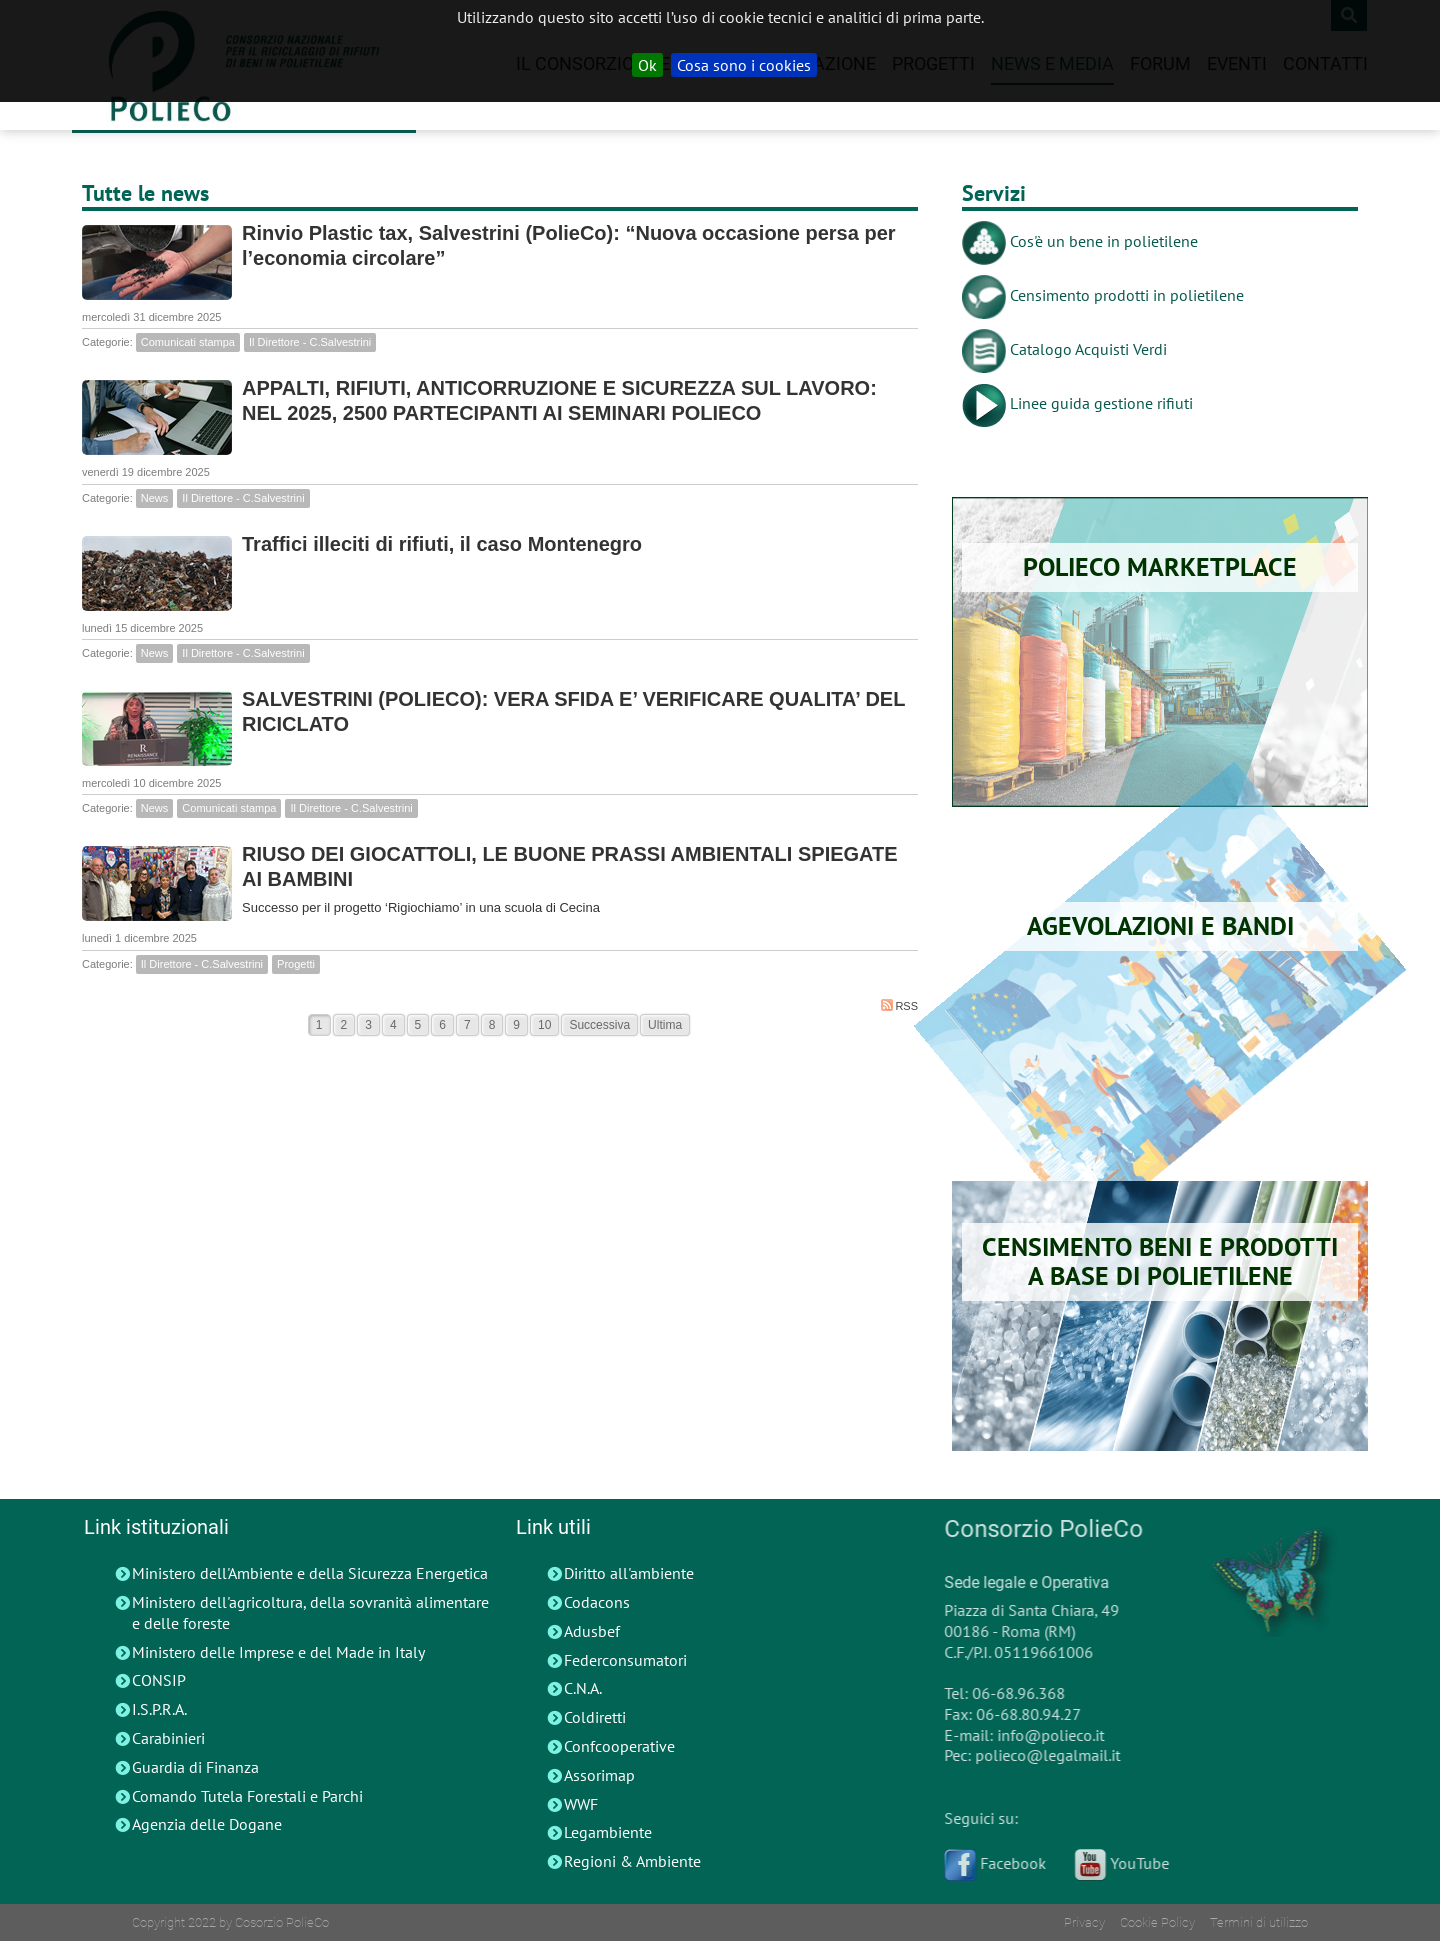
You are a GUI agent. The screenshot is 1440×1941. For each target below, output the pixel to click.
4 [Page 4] (393, 1025)
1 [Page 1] (319, 1025)
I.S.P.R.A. (159, 1709)
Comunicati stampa (188, 342)
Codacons (597, 1602)
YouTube (1114, 1863)
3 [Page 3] (368, 1025)
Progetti (296, 964)
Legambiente (608, 1832)
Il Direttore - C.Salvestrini (310, 342)
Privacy (1084, 1922)
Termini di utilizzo (1259, 1922)
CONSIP (159, 1680)
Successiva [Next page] (599, 1025)
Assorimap (599, 1775)
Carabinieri (168, 1738)
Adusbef (592, 1631)
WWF (581, 1804)
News (155, 498)
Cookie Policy (1157, 1922)
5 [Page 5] (418, 1025)
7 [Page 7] (467, 1025)
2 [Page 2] (344, 1025)
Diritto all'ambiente (629, 1573)
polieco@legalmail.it (1040, 1755)
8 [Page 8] (492, 1025)
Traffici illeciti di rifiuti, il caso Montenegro (442, 544)
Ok (647, 65)
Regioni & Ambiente (632, 1861)
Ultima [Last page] (665, 1025)
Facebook (988, 1863)
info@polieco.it (1043, 1735)
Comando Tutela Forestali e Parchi (247, 1796)
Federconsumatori (625, 1660)
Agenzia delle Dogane (207, 1824)
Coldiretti (595, 1717)
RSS (899, 1005)
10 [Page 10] (544, 1025)
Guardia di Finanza (195, 1767)
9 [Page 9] (516, 1025)
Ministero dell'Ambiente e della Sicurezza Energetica (310, 1573)
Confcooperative (619, 1746)
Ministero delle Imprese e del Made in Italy (278, 1652)
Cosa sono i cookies (744, 65)
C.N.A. (583, 1688)
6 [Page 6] (442, 1025)
